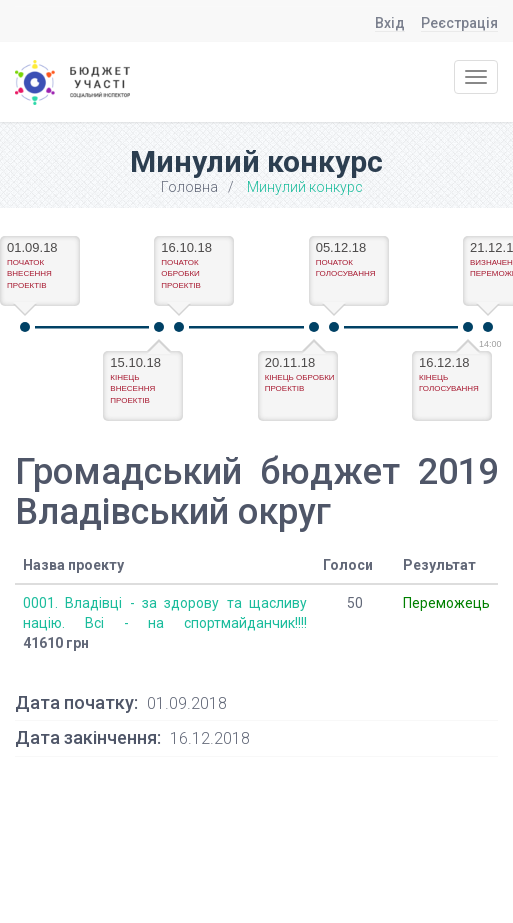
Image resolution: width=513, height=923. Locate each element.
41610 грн (56, 643)
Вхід (390, 23)
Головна (189, 187)
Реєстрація (459, 23)
